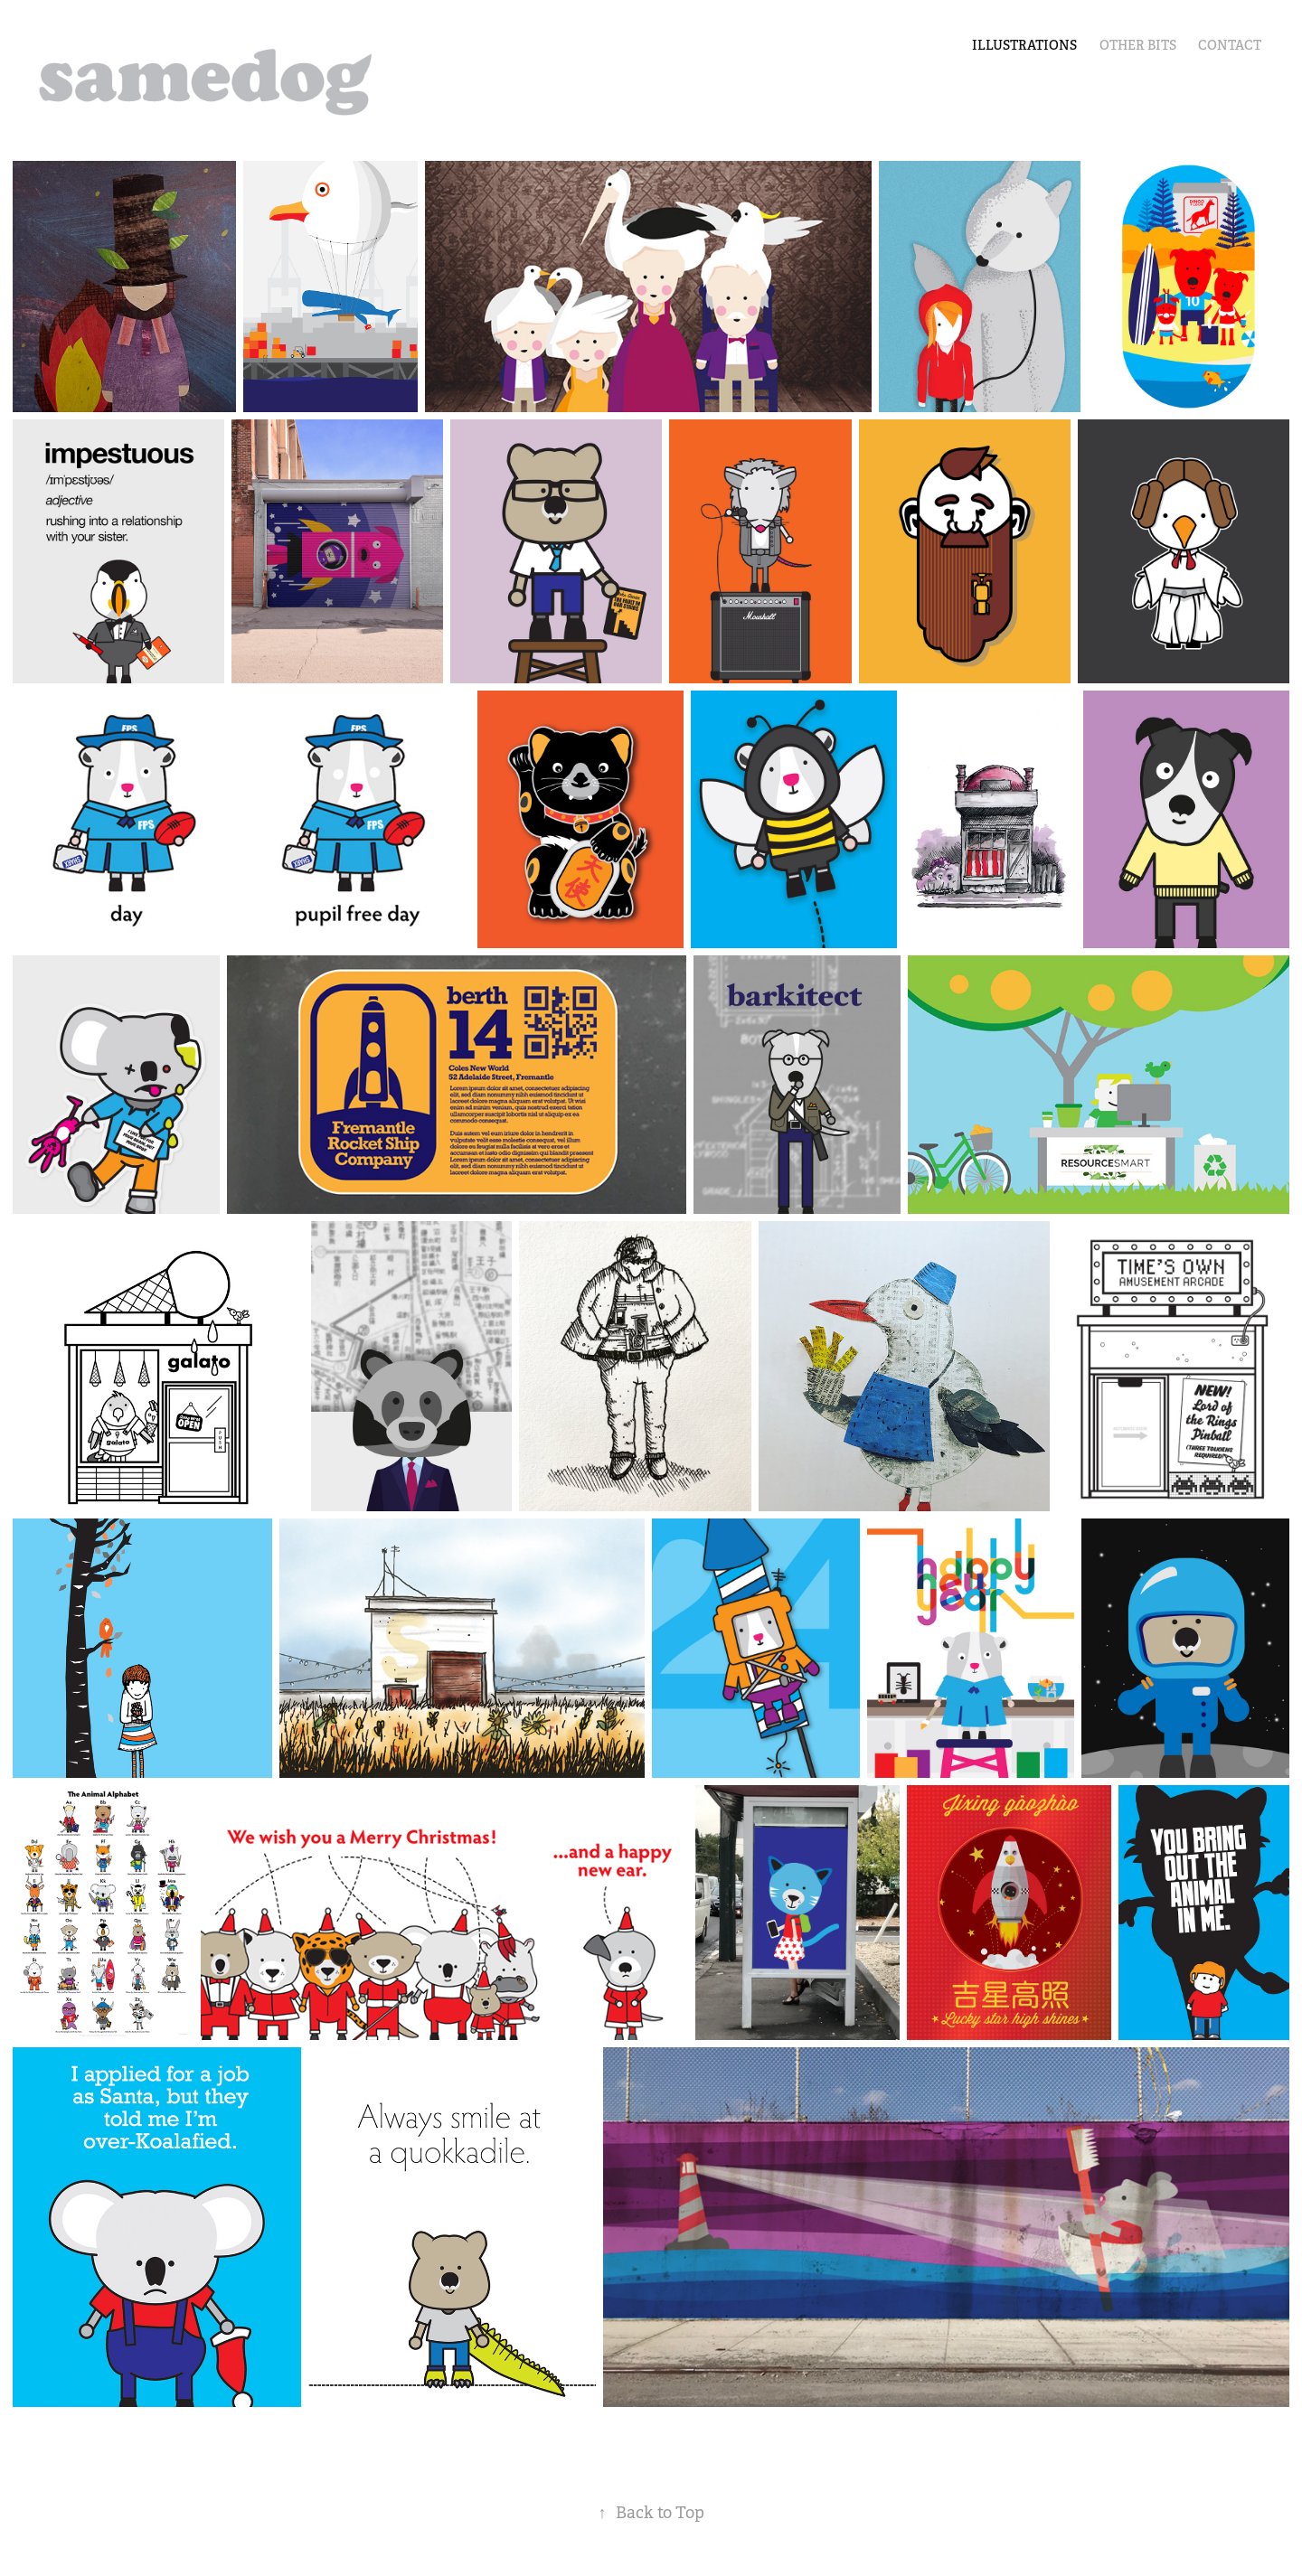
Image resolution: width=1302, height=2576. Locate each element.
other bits (1137, 45)
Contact (1229, 45)
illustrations (1024, 45)
